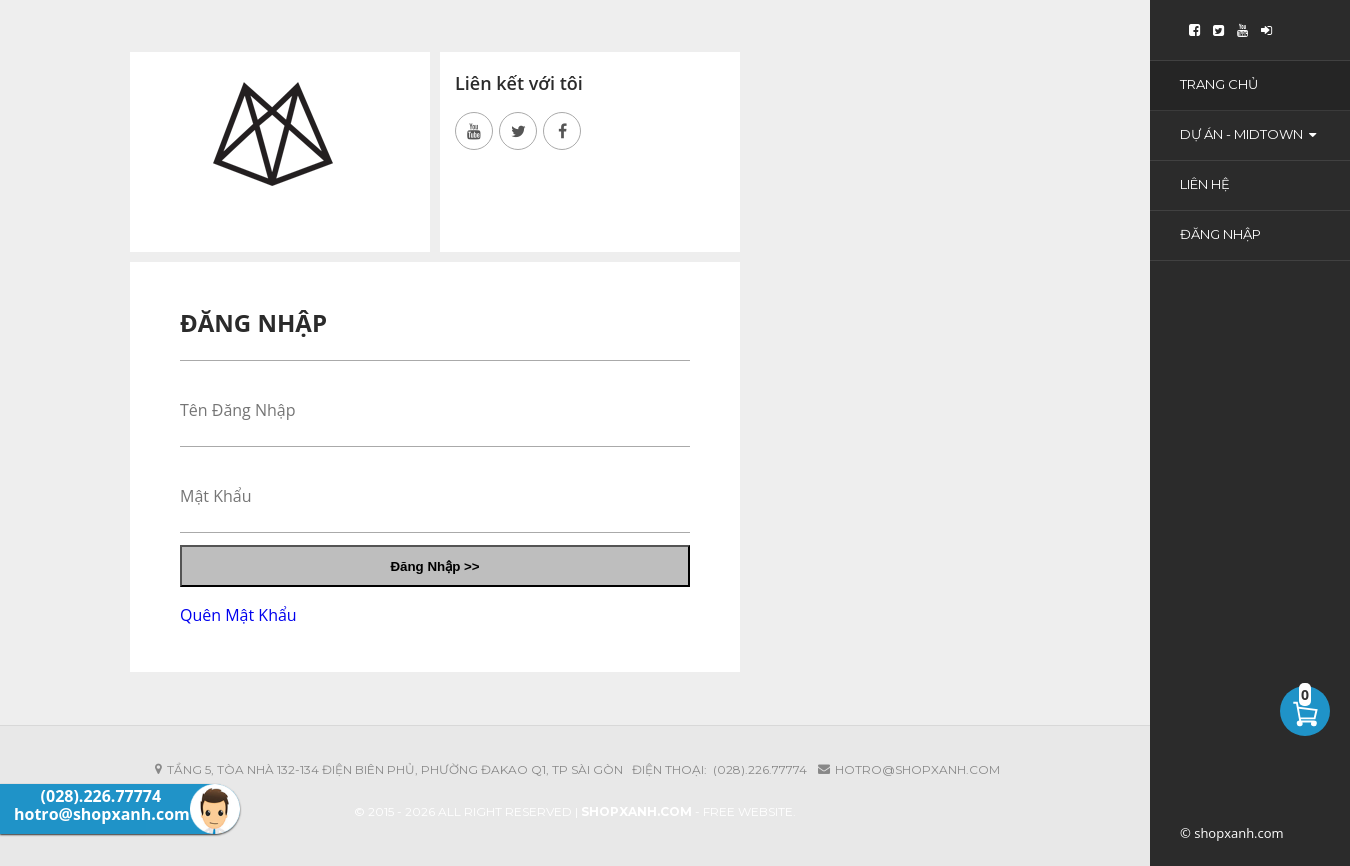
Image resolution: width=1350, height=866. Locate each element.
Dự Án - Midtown (1248, 134)
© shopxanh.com (1232, 833)
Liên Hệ (1205, 184)
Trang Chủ (1219, 84)
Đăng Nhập (1220, 234)
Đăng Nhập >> (434, 566)
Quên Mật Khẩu (238, 615)
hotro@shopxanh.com (917, 769)
